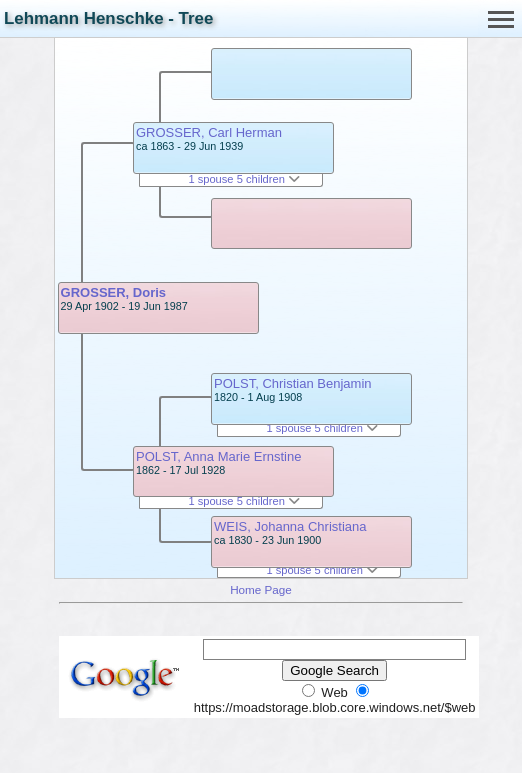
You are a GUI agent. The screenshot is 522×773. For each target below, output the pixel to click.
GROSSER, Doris (113, 292)
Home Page (261, 589)
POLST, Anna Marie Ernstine (218, 456)
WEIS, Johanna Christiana (290, 526)
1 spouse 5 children (244, 179)
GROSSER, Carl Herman (209, 132)
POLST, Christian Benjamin (293, 383)
